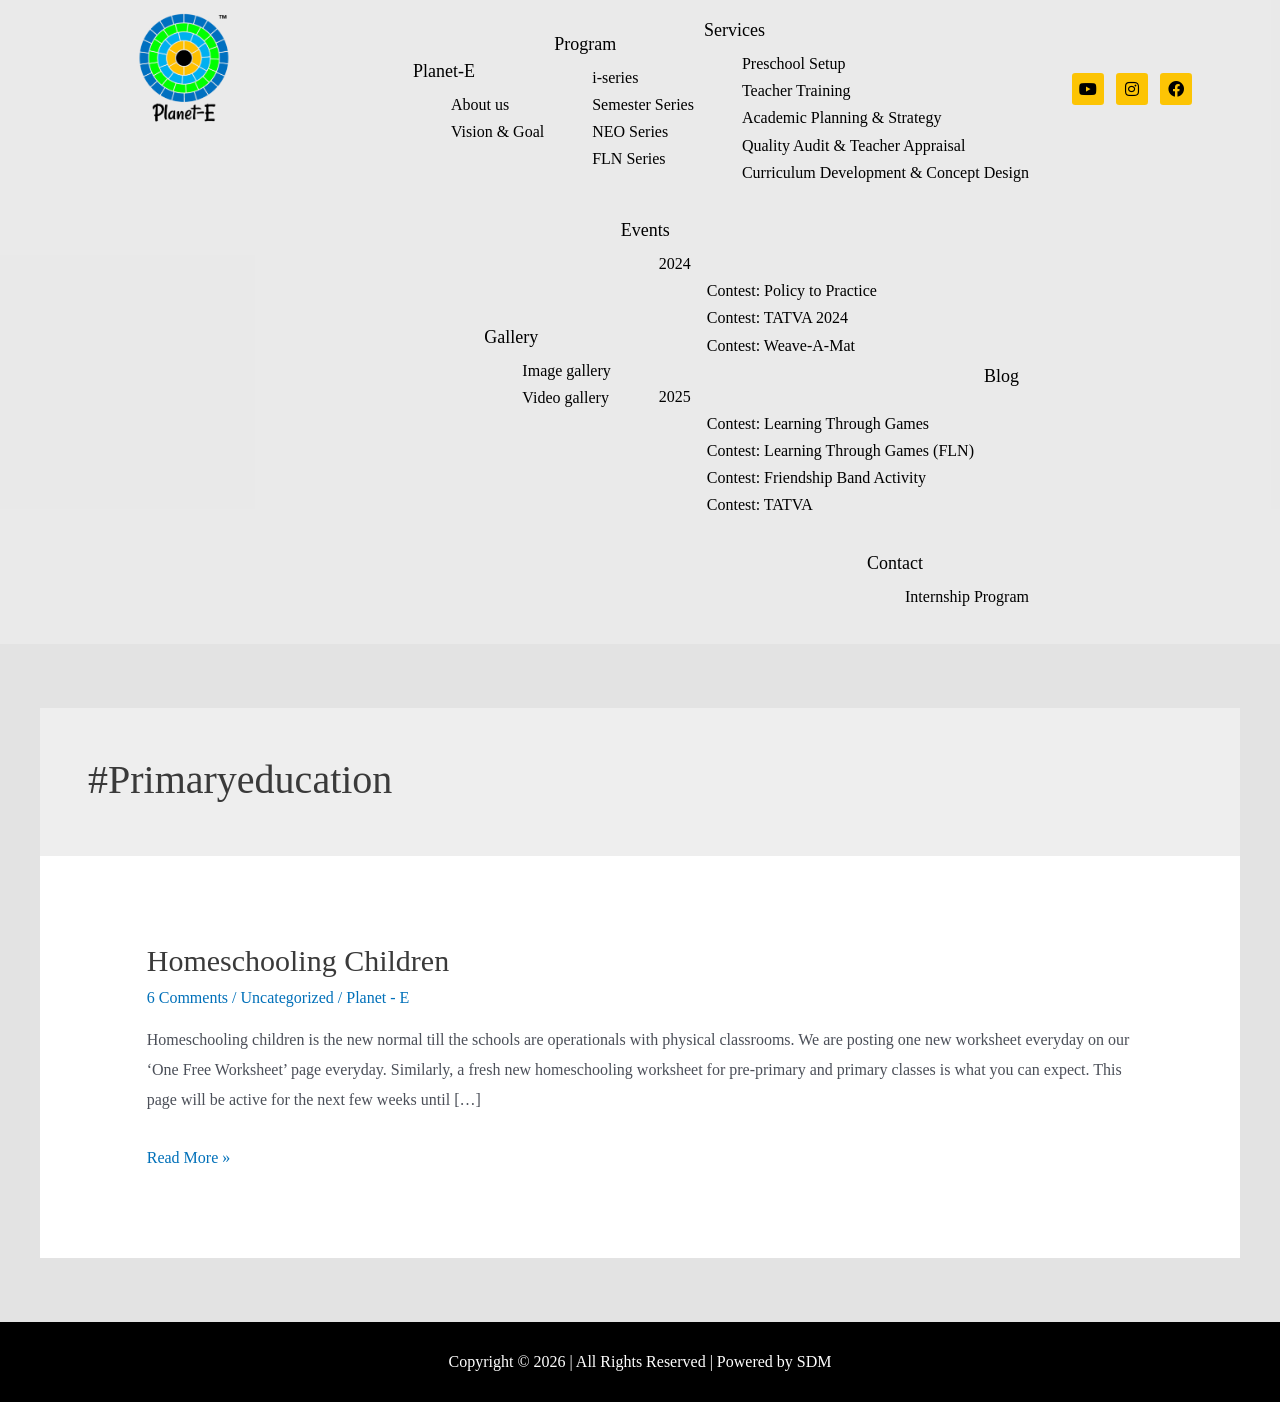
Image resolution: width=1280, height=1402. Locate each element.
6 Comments (187, 997)
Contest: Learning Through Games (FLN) (840, 450)
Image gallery (566, 370)
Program (585, 44)
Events (645, 230)
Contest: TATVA (760, 504)
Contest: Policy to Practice (792, 290)
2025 (675, 396)
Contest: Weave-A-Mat (781, 345)
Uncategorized (287, 997)
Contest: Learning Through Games (818, 423)
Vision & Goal (497, 131)
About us (480, 104)
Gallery (511, 337)
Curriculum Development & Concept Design (885, 172)
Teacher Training (796, 90)
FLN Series (628, 158)
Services (734, 30)
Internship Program (967, 596)
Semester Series (643, 104)
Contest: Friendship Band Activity (816, 477)
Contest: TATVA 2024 (777, 317)
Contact (895, 563)
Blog (1001, 376)
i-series (615, 77)
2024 (675, 263)
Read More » (189, 1157)
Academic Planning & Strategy (842, 117)
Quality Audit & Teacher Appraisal (853, 145)
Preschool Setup (794, 63)
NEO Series (630, 131)
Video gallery (565, 397)
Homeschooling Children (298, 960)
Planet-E (444, 71)
